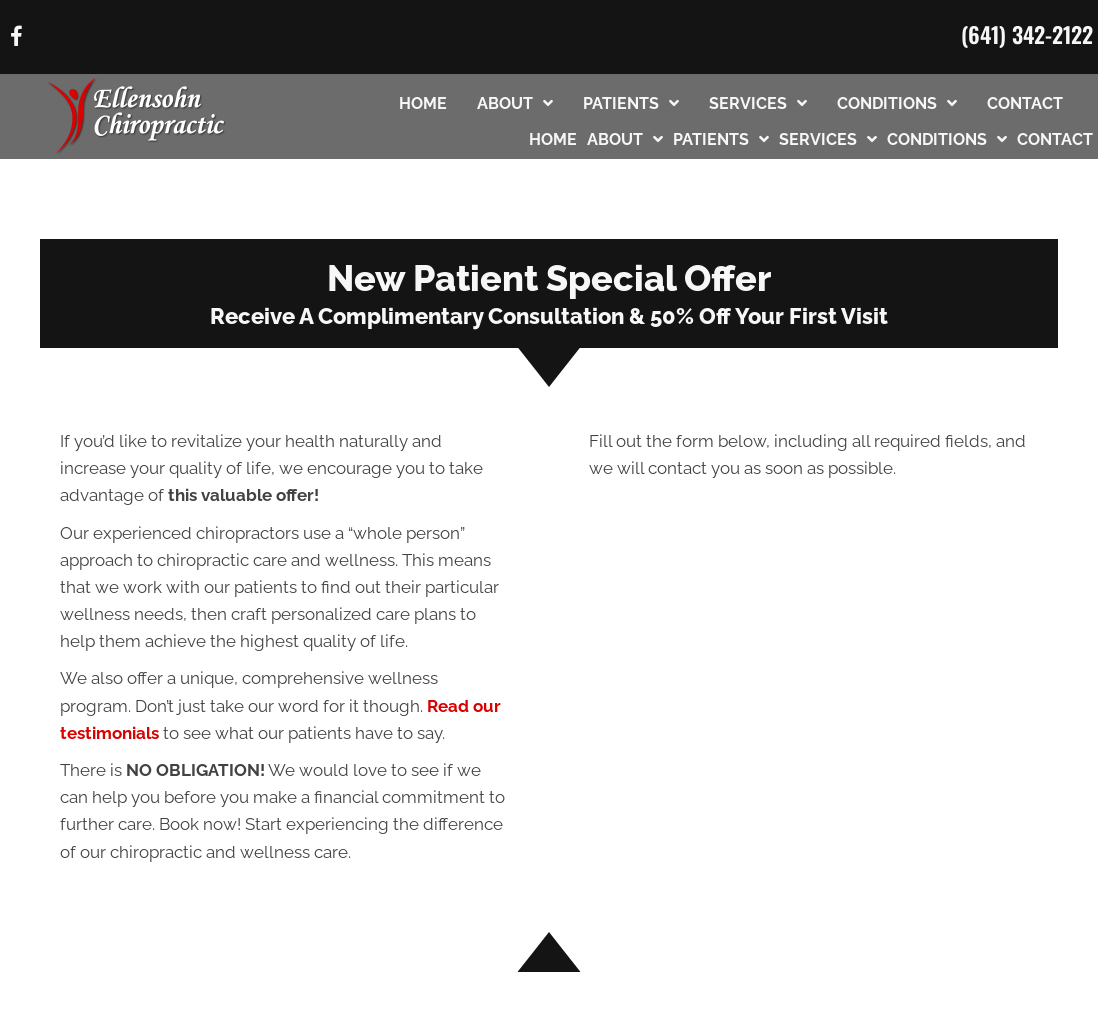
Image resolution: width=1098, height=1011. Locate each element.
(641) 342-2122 (1027, 34)
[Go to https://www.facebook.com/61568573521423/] (16, 39)
